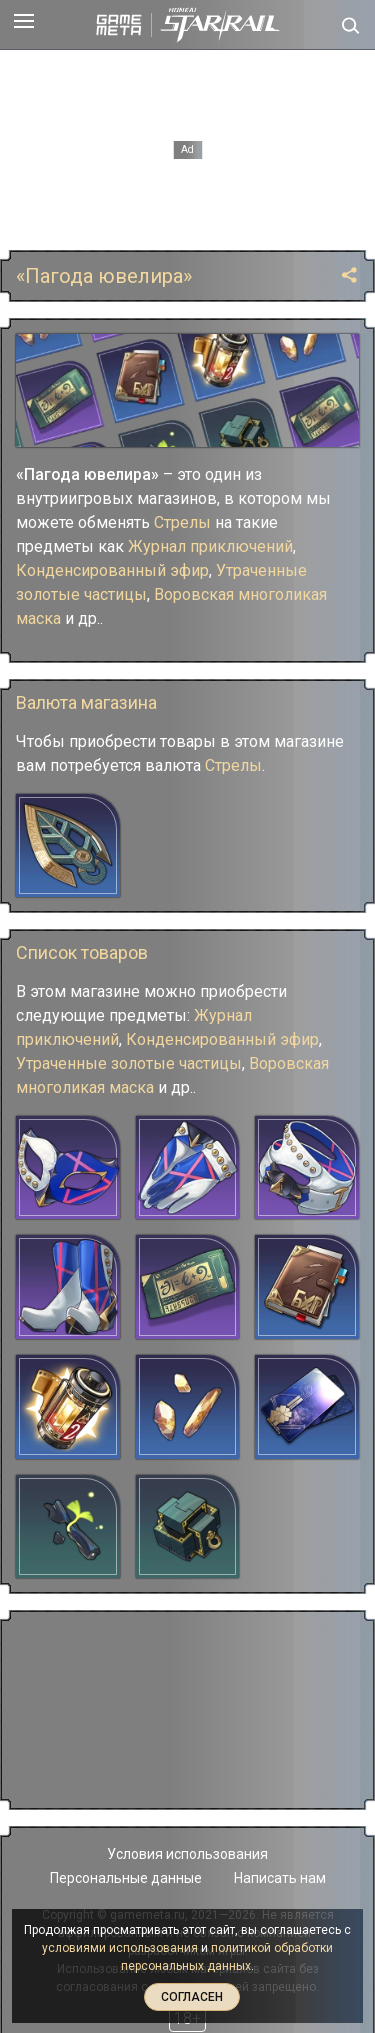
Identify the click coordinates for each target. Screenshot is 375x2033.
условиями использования (120, 1948)
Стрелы (182, 522)
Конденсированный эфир (112, 570)
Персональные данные (126, 1878)
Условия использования (187, 1854)
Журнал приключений (210, 546)
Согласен (192, 1997)
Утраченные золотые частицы (129, 1063)
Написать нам (280, 1878)
